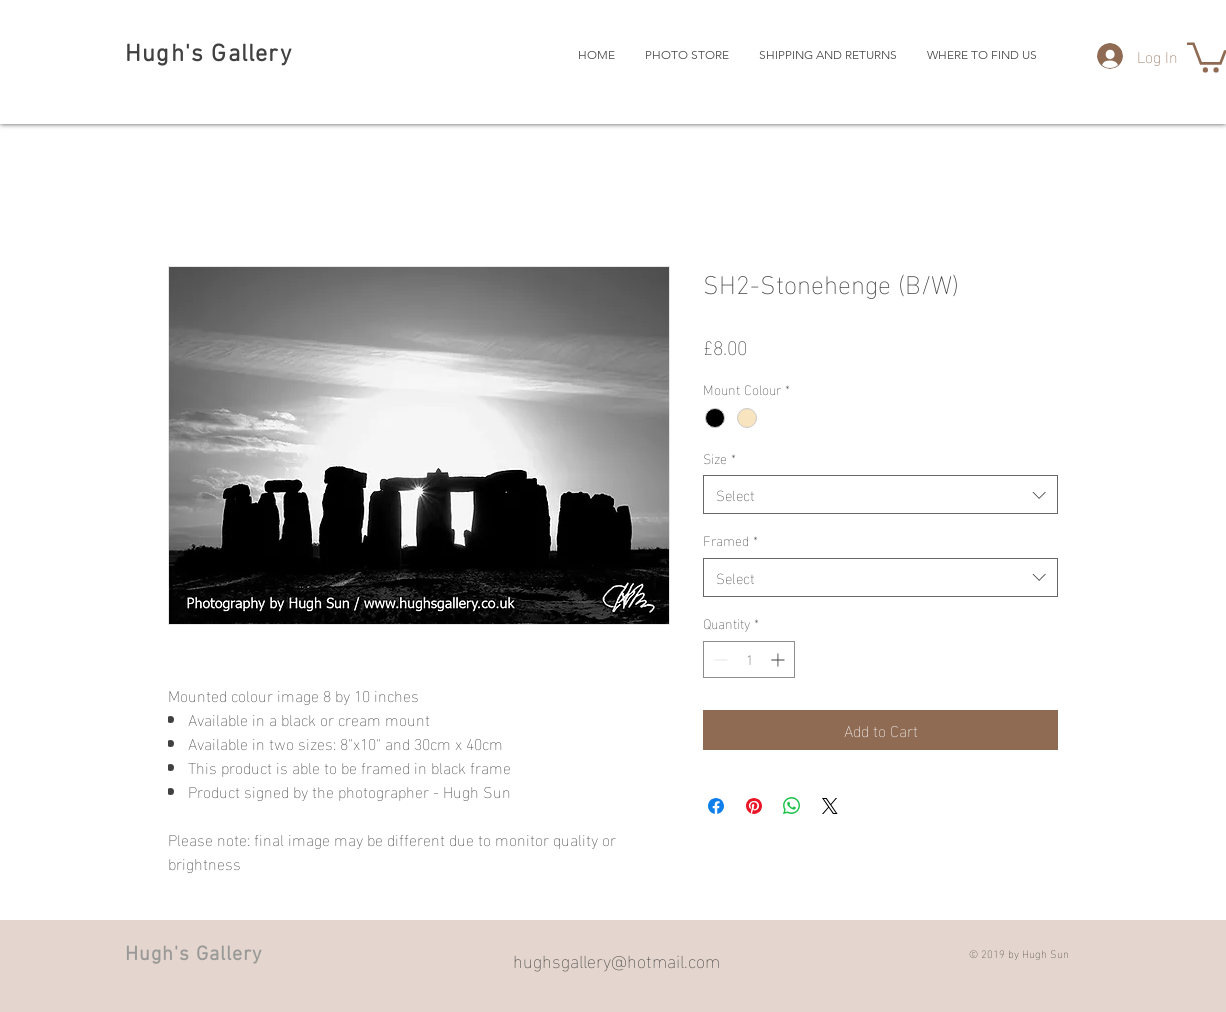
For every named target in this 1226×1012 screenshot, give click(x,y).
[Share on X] (830, 806)
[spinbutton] (749, 659)
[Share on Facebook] (716, 806)
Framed (730, 540)
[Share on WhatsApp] (792, 806)
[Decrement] (718, 659)
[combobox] (880, 494)
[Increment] (779, 659)
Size (719, 458)
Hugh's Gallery (208, 55)
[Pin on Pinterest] (754, 806)
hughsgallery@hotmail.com (616, 959)
